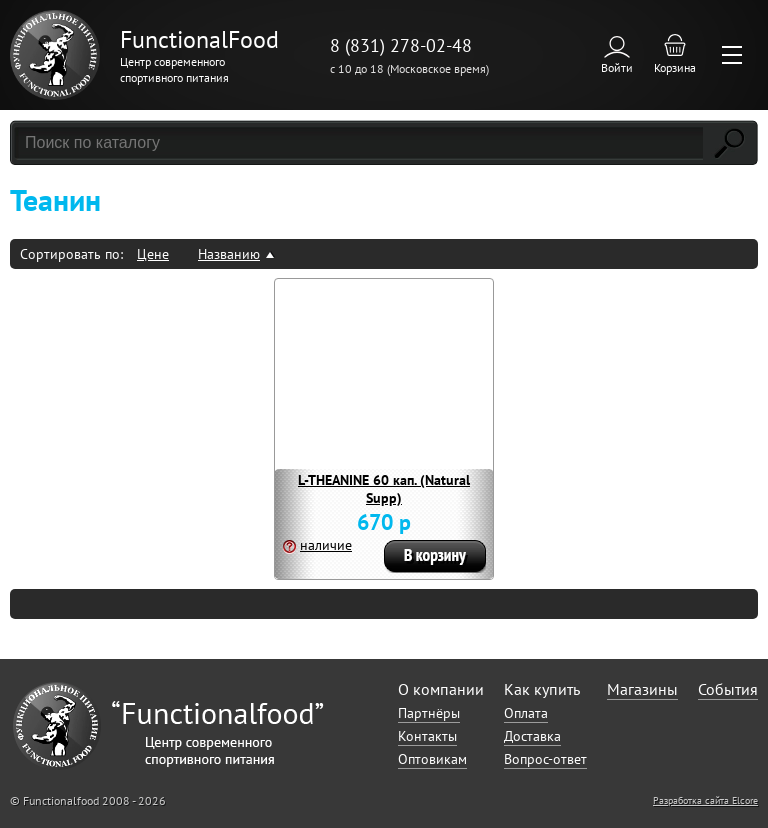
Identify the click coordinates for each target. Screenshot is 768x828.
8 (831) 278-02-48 (401, 45)
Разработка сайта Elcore (705, 800)
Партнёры (429, 713)
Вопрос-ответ (545, 759)
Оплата (526, 713)
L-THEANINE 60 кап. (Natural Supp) (384, 489)
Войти (617, 67)
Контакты (427, 736)
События (728, 689)
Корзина (675, 67)
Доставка (532, 736)
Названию (229, 254)
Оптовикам (432, 759)
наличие (326, 545)
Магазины (642, 689)
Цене (153, 254)
